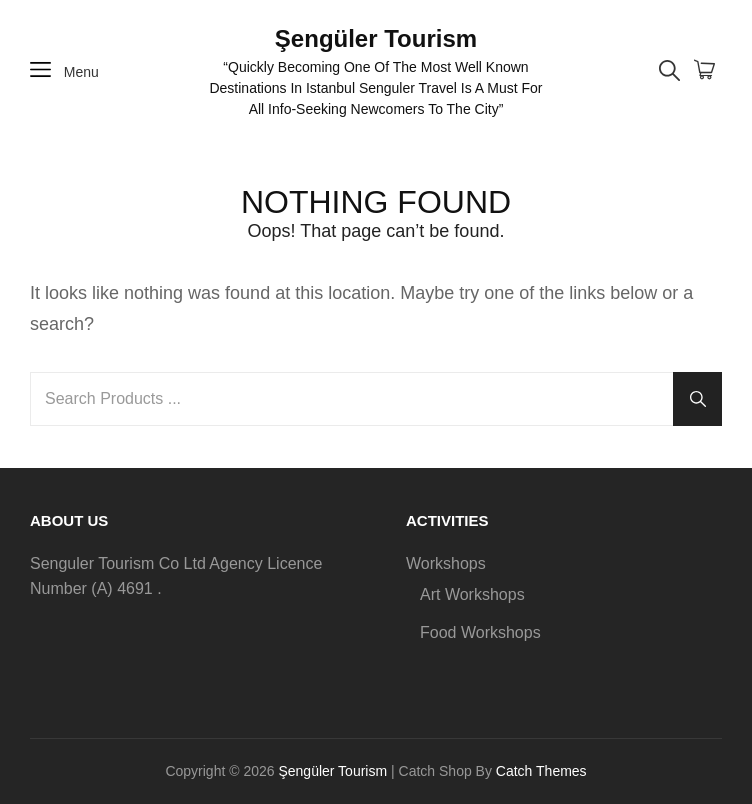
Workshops (446, 563)
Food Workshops (480, 632)
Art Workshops (472, 594)
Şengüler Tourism (376, 38)
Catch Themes (541, 771)
